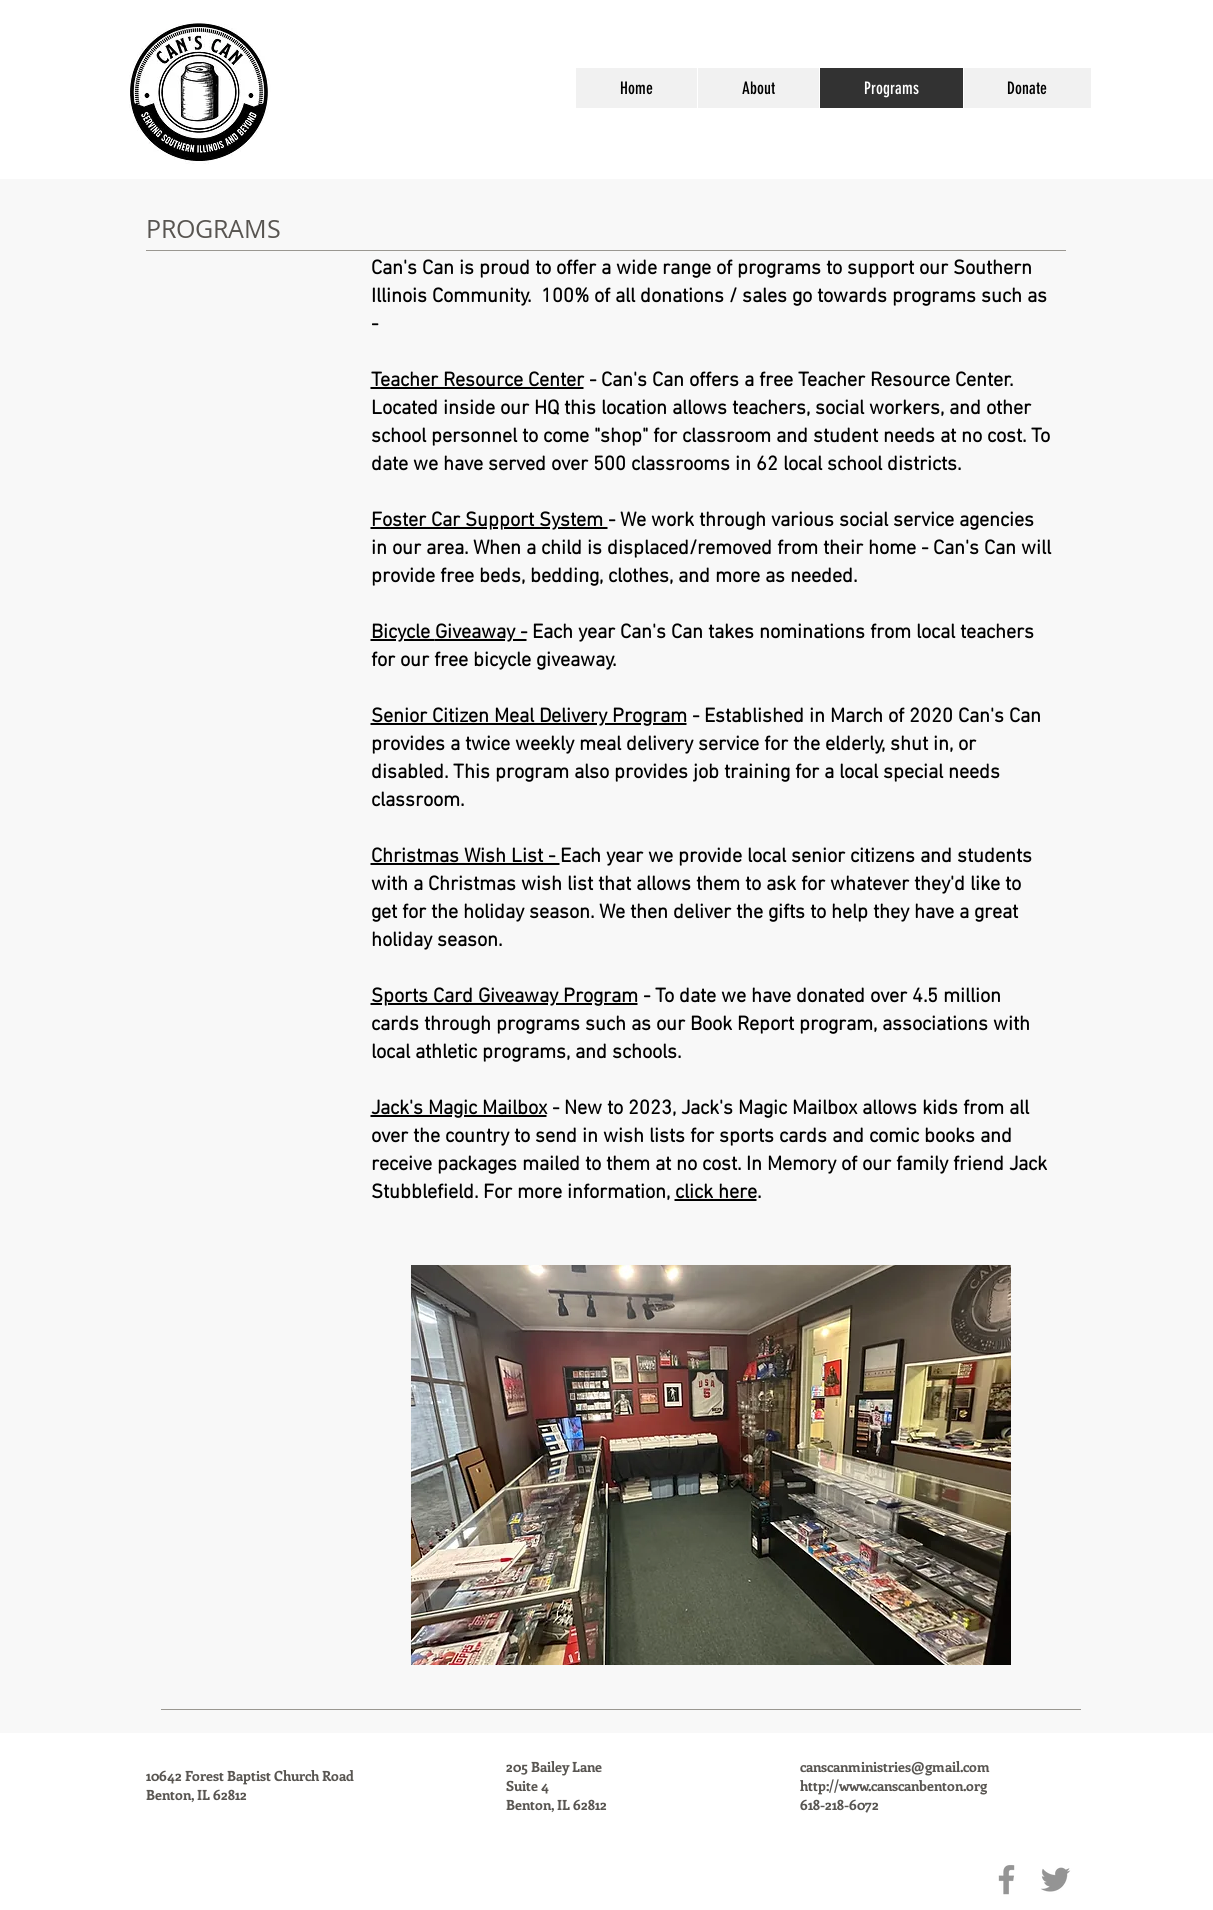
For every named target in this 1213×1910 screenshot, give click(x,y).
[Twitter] (1055, 1879)
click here (716, 1193)
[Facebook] (1006, 1879)
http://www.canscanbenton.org (893, 1785)
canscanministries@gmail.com (895, 1766)
